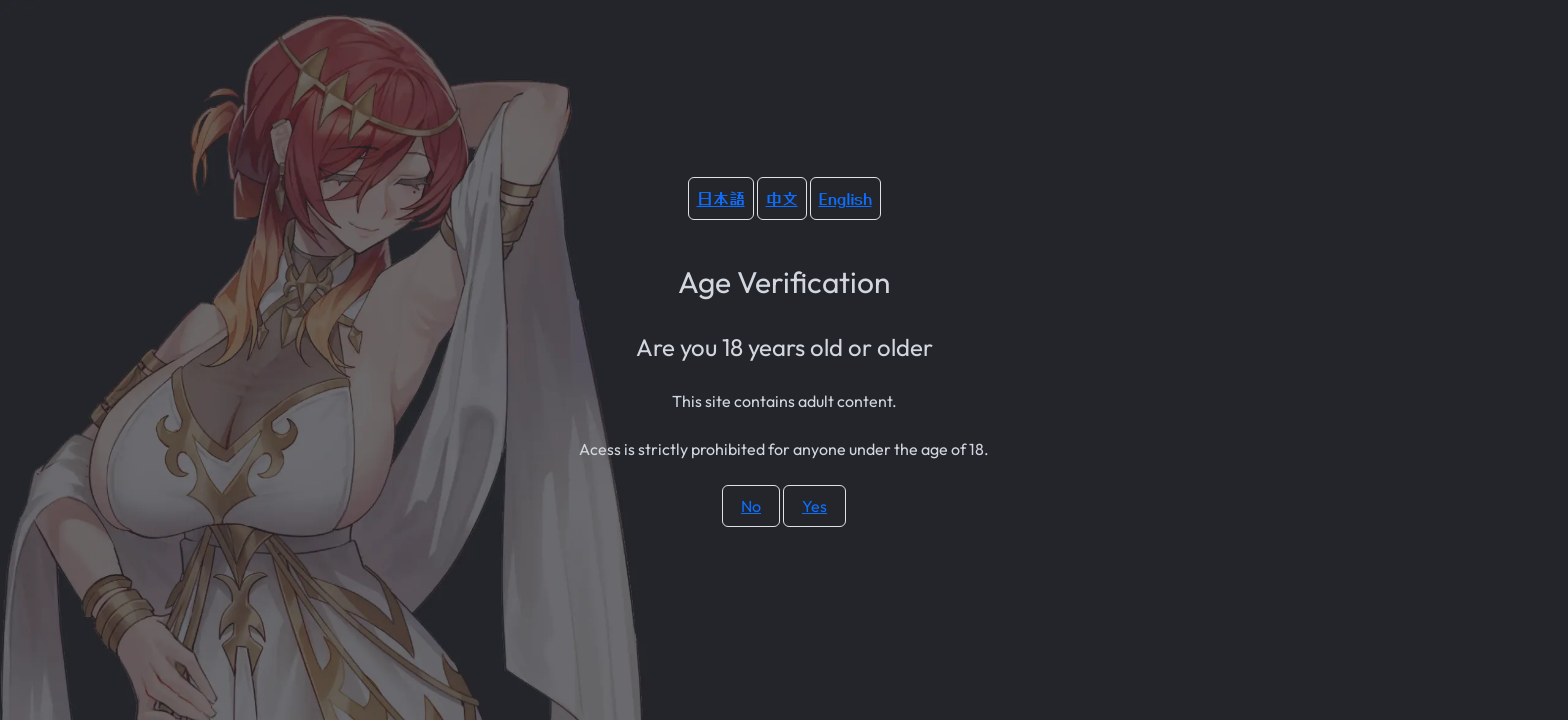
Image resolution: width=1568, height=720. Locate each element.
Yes (814, 506)
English (845, 198)
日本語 (721, 198)
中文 (782, 198)
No (751, 506)
